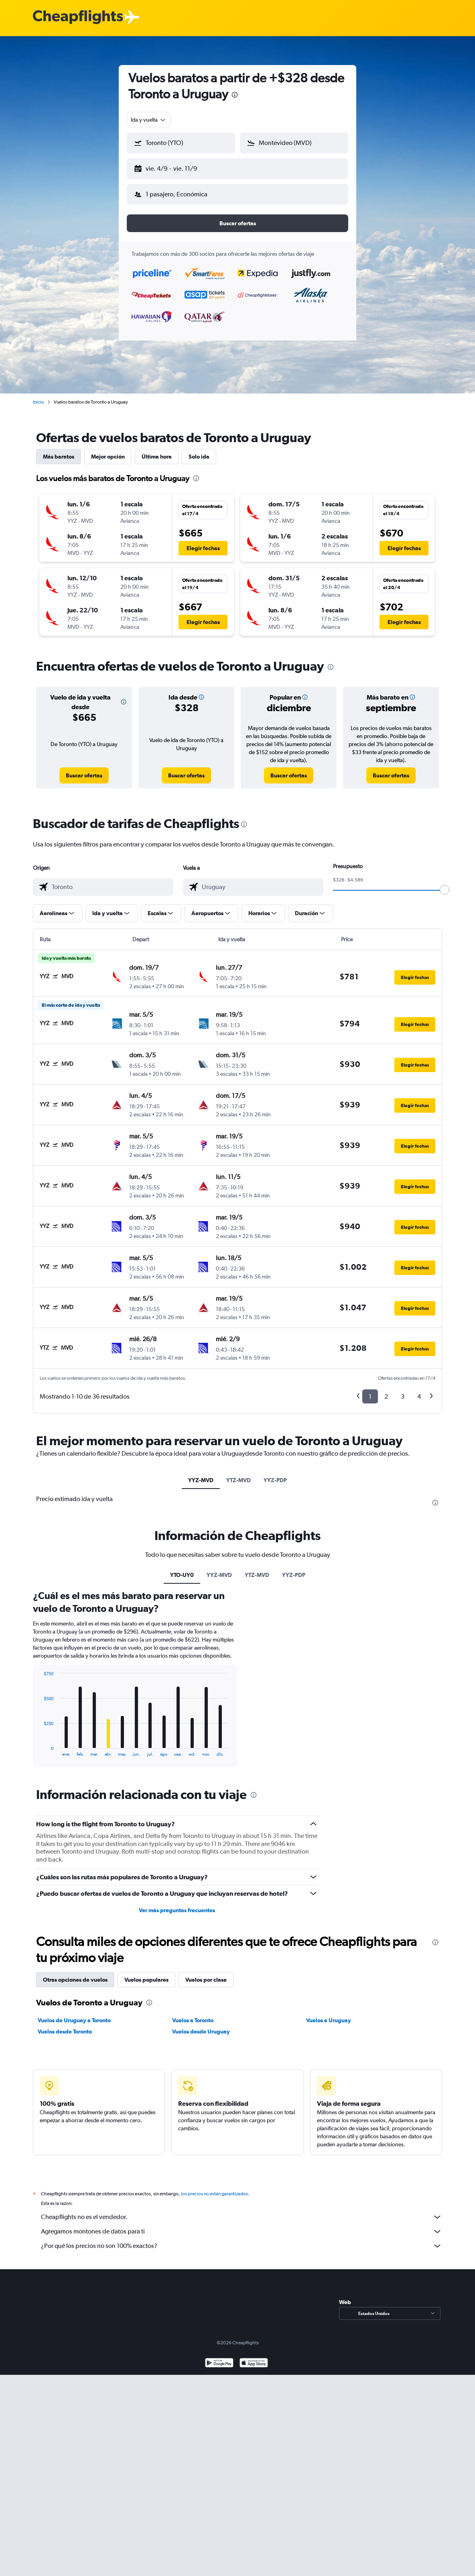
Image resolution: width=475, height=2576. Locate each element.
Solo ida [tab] (199, 456)
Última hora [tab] (157, 456)
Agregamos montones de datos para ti (241, 2231)
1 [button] (370, 1396)
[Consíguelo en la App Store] (254, 2364)
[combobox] (149, 120)
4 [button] (419, 1396)
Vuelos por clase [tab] (206, 1979)
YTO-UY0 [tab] (182, 1575)
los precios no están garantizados (214, 2194)
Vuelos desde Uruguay (201, 2031)
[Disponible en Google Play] (219, 2364)
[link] (84, 775)
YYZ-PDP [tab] (275, 1480)
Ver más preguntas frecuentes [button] (177, 1910)
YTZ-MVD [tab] (238, 1480)
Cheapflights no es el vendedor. (241, 2217)
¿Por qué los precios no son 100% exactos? (241, 2246)
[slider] (444, 890)
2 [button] (386, 1396)
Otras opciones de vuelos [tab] (75, 1979)
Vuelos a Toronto (192, 2020)
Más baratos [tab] (58, 456)
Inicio (38, 402)
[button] (181, 143)
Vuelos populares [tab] (146, 1979)
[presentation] (234, 94)
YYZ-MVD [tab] (200, 1480)
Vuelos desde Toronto (65, 2031)
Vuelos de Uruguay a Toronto (74, 2020)
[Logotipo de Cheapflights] (78, 17)
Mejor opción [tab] (108, 456)
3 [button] (402, 1396)
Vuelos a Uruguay (328, 2020)
